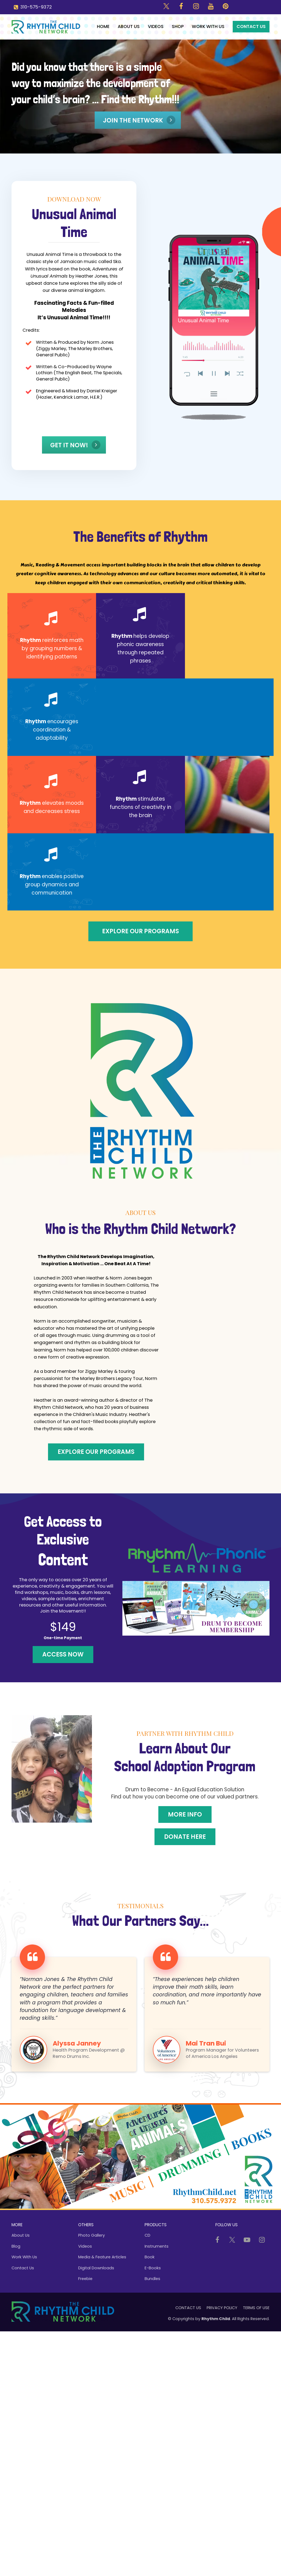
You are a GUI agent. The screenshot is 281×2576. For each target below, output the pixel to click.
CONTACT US (251, 26)
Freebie (85, 2278)
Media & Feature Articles (102, 2257)
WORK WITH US (208, 26)
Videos (85, 2246)
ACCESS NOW (63, 1654)
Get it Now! (75, 444)
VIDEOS (156, 26)
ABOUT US (129, 26)
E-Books (153, 2268)
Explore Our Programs (140, 931)
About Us (21, 2235)
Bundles (152, 2278)
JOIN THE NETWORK (139, 120)
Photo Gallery (91, 2235)
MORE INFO (185, 1814)
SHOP (178, 26)
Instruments (156, 2246)
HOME (103, 26)
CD (147, 2235)
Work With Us (24, 2257)
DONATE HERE (185, 1836)
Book (149, 2257)
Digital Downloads (96, 2268)
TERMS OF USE (256, 2307)
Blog (16, 2246)
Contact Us (23, 2268)
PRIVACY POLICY (222, 2307)
